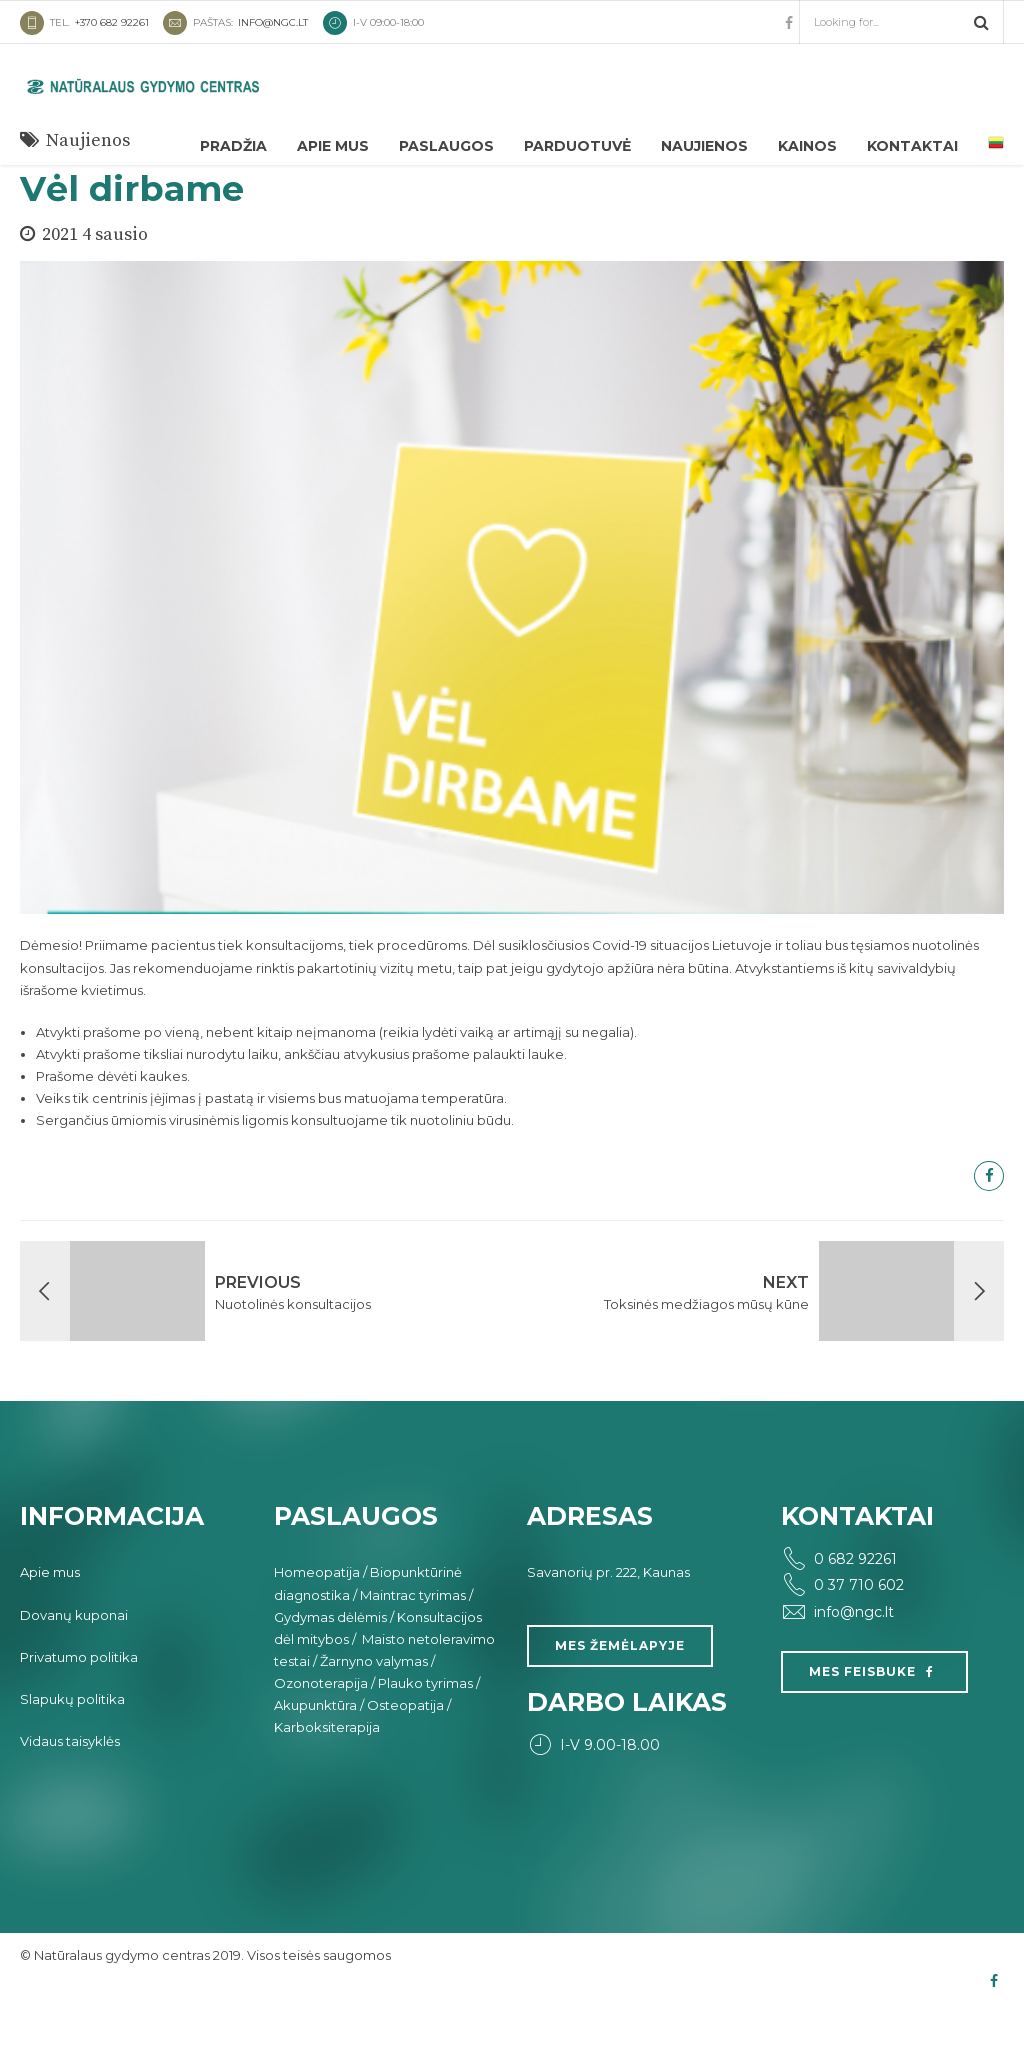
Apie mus (333, 146)
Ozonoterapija (321, 1721)
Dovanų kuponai (74, 1653)
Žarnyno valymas (374, 1699)
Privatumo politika (79, 1695)
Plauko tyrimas (425, 1721)
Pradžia (233, 146)
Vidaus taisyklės (70, 1779)
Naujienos (704, 146)
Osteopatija (405, 1743)
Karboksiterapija (327, 1765)
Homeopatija (317, 1610)
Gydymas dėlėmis (330, 1655)
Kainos (807, 146)
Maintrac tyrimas (413, 1633)
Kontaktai (912, 146)
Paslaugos (446, 146)
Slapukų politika (72, 1737)
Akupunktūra (315, 1743)
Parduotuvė (577, 146)
